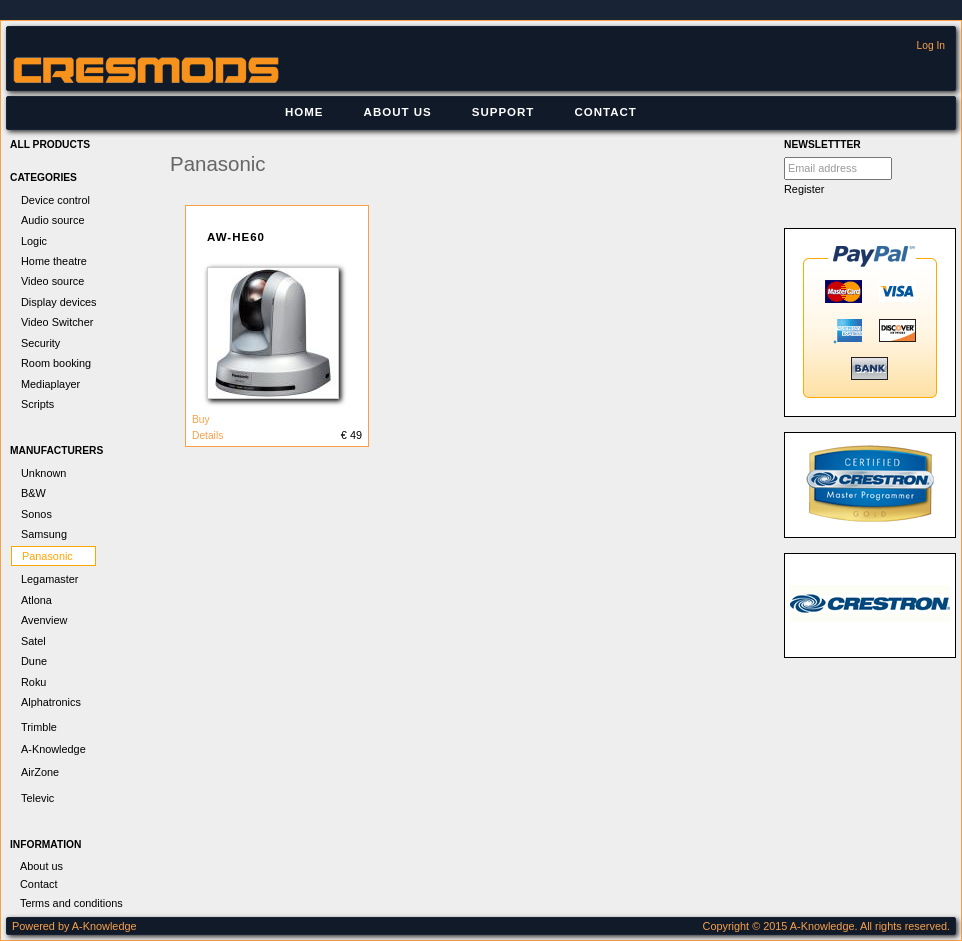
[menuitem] (304, 113)
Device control (55, 200)
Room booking (56, 363)
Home (304, 112)
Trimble (39, 727)
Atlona (36, 600)
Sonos (36, 514)
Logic (34, 241)
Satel (33, 641)
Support (503, 112)
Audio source (52, 220)
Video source (52, 281)
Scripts (37, 404)
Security (40, 343)
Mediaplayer (50, 384)
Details (207, 435)
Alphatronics (51, 702)
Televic (37, 798)
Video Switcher (57, 322)
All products (50, 144)
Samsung (44, 534)
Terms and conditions (71, 903)
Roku (33, 682)
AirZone (40, 772)
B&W (33, 493)
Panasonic (47, 556)
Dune (34, 661)
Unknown (43, 473)
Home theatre (54, 261)
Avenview (44, 620)
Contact (605, 112)
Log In (931, 45)
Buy (201, 419)
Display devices (59, 302)
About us (398, 112)
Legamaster (49, 579)
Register (804, 189)
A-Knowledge (53, 749)
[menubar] (461, 113)
